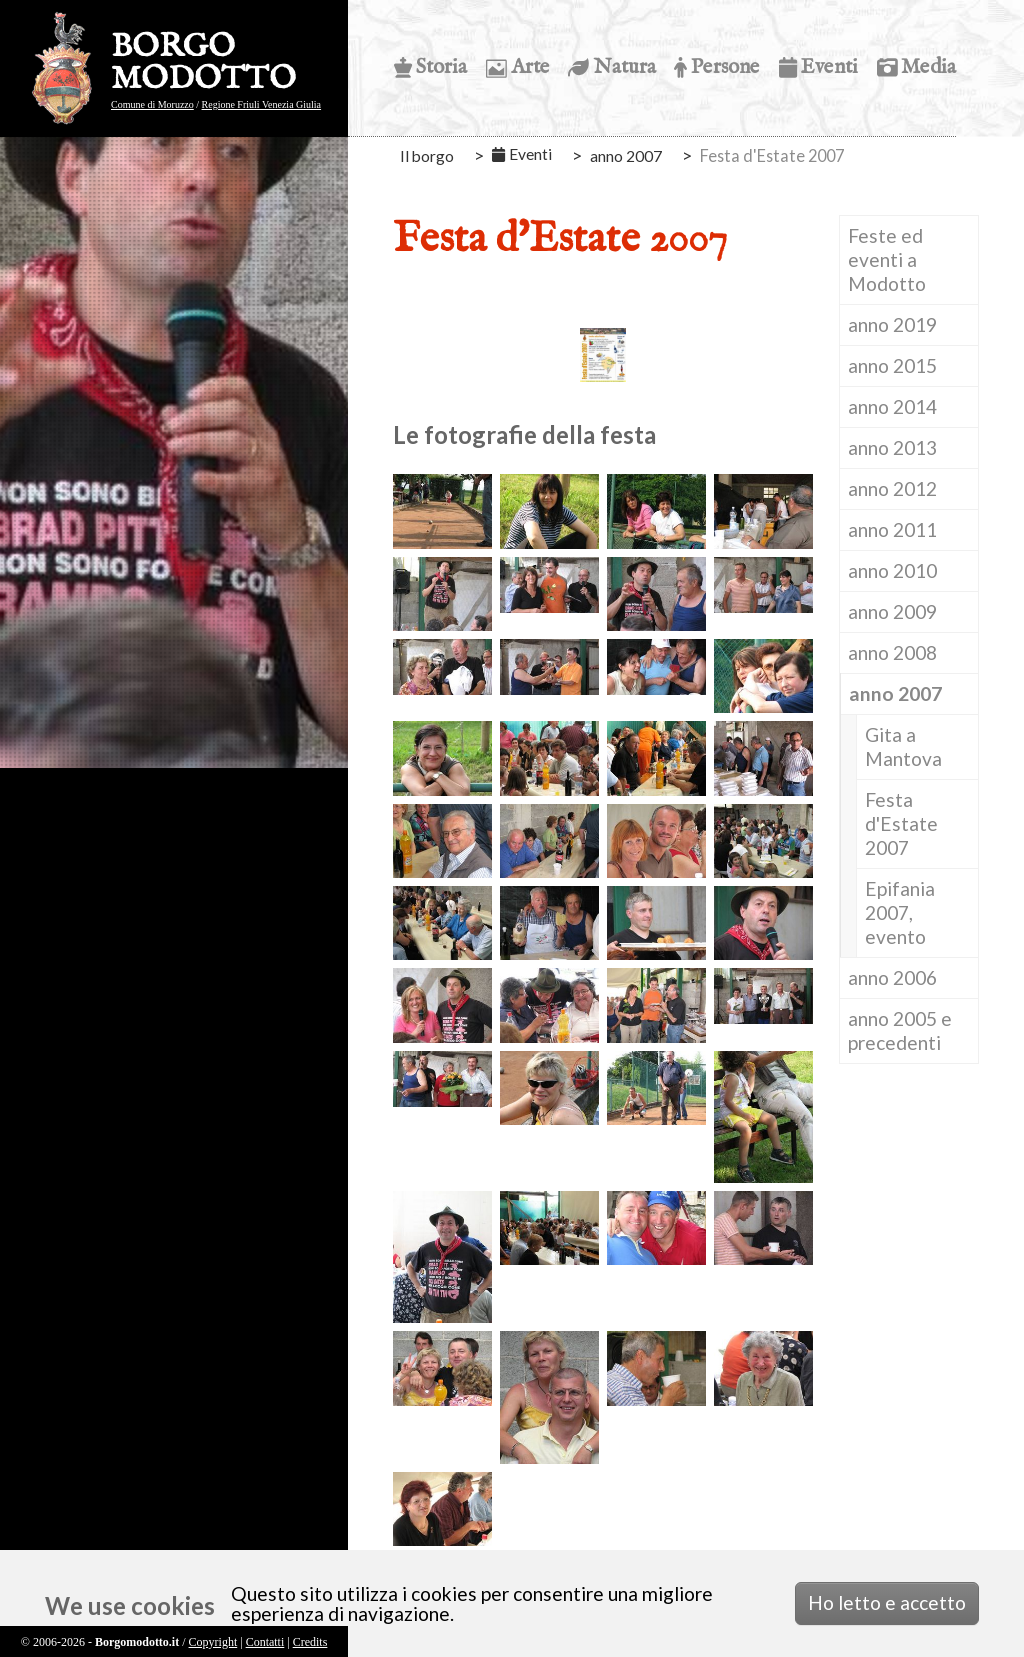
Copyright (213, 1642)
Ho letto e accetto (887, 1602)
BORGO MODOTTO (203, 64)
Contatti (265, 1642)
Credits (310, 1642)
